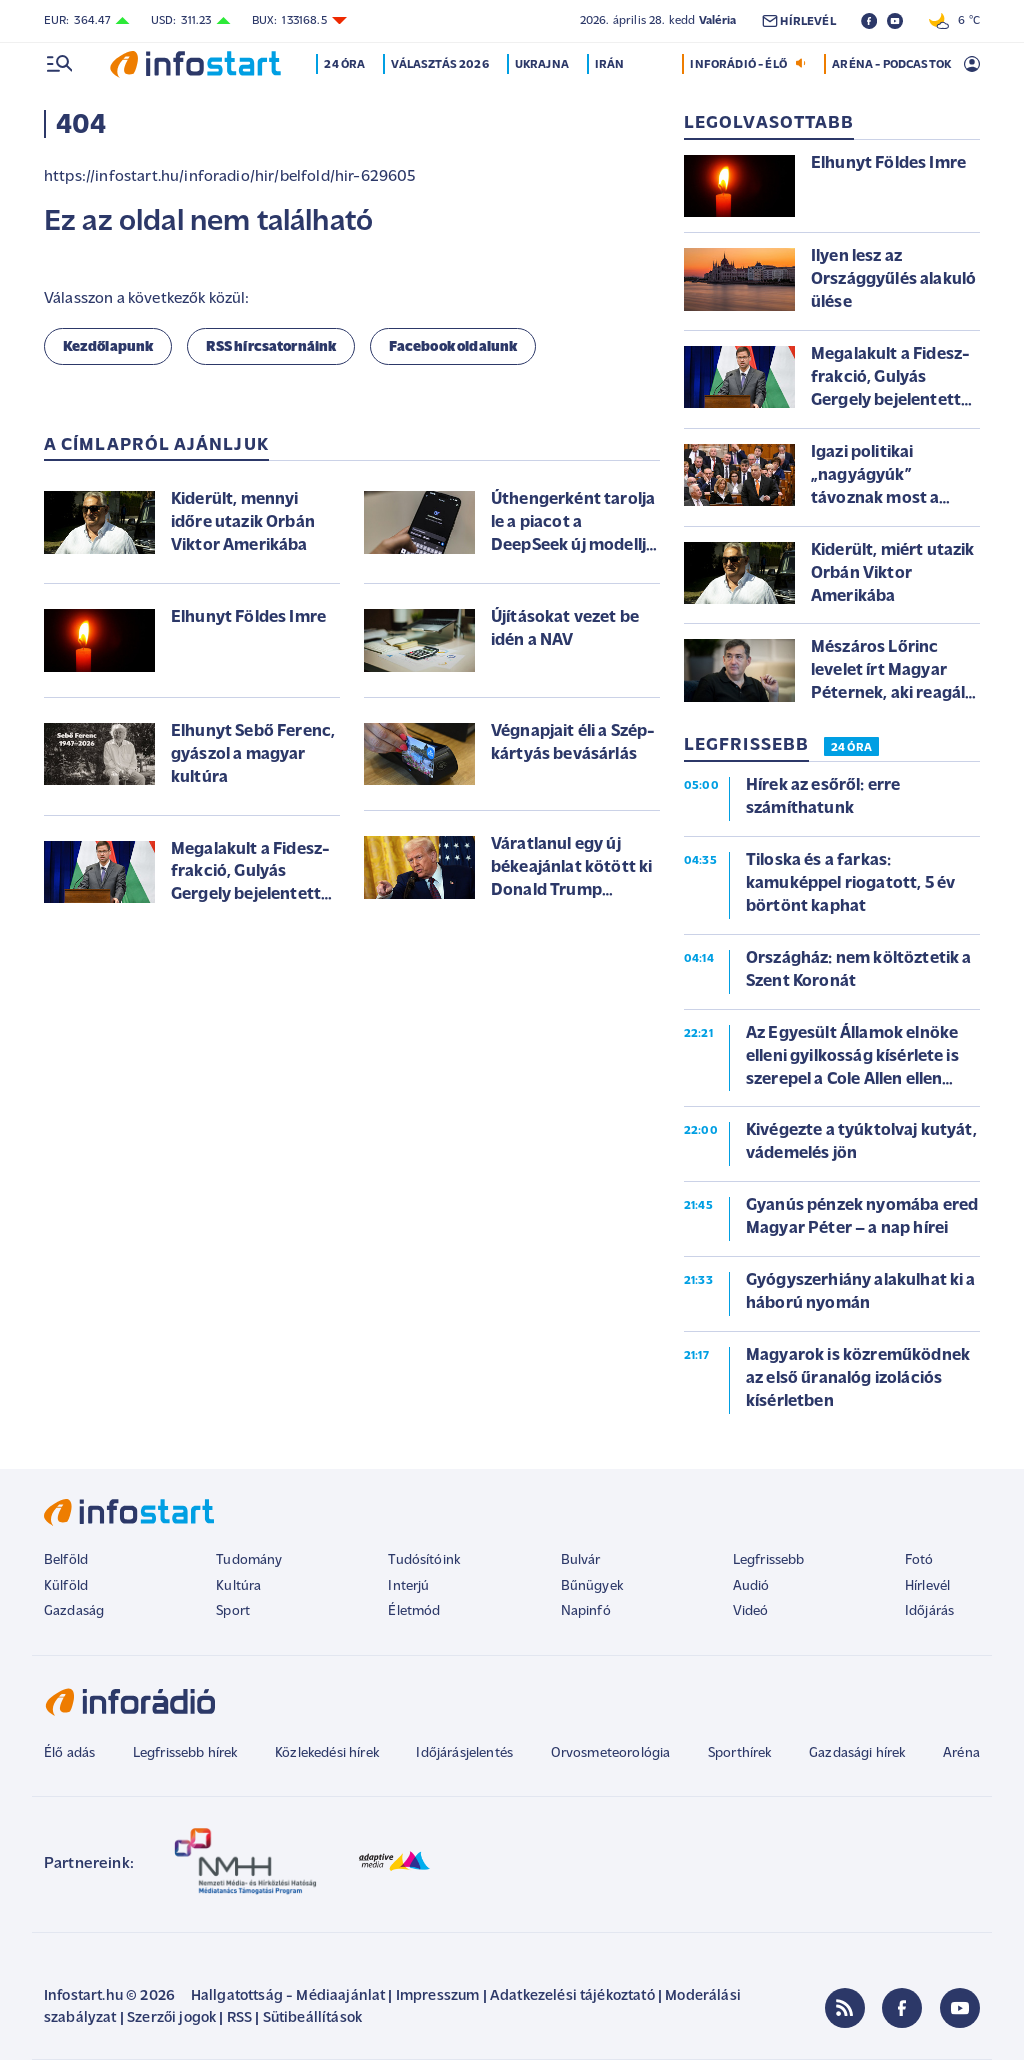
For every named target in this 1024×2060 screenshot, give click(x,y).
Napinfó (586, 1611)
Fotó (919, 1560)
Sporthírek (740, 1753)
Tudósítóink (424, 1560)
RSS (239, 2018)
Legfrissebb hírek (185, 1753)
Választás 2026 (440, 65)
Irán (610, 65)
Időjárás (929, 1611)
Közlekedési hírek (327, 1753)
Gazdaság (74, 1611)
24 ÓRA (851, 748)
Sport (233, 1611)
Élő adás (69, 1753)
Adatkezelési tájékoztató (572, 1996)
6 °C (954, 21)
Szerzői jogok (171, 2018)
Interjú (408, 1586)
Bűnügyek (592, 1586)
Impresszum (438, 1996)
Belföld (66, 1560)
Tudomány (249, 1560)
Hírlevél (927, 1586)
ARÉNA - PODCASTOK (891, 65)
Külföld (66, 1586)
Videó (751, 1611)
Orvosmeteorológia (611, 1753)
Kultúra (238, 1586)
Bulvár (581, 1560)
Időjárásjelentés (464, 1753)
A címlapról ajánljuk (156, 445)
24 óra (345, 65)
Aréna (961, 1753)
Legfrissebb (769, 1560)
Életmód (414, 1611)
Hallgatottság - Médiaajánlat (288, 1996)
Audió (751, 1586)
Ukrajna (542, 65)
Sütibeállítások (312, 2018)
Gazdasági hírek (857, 1753)
